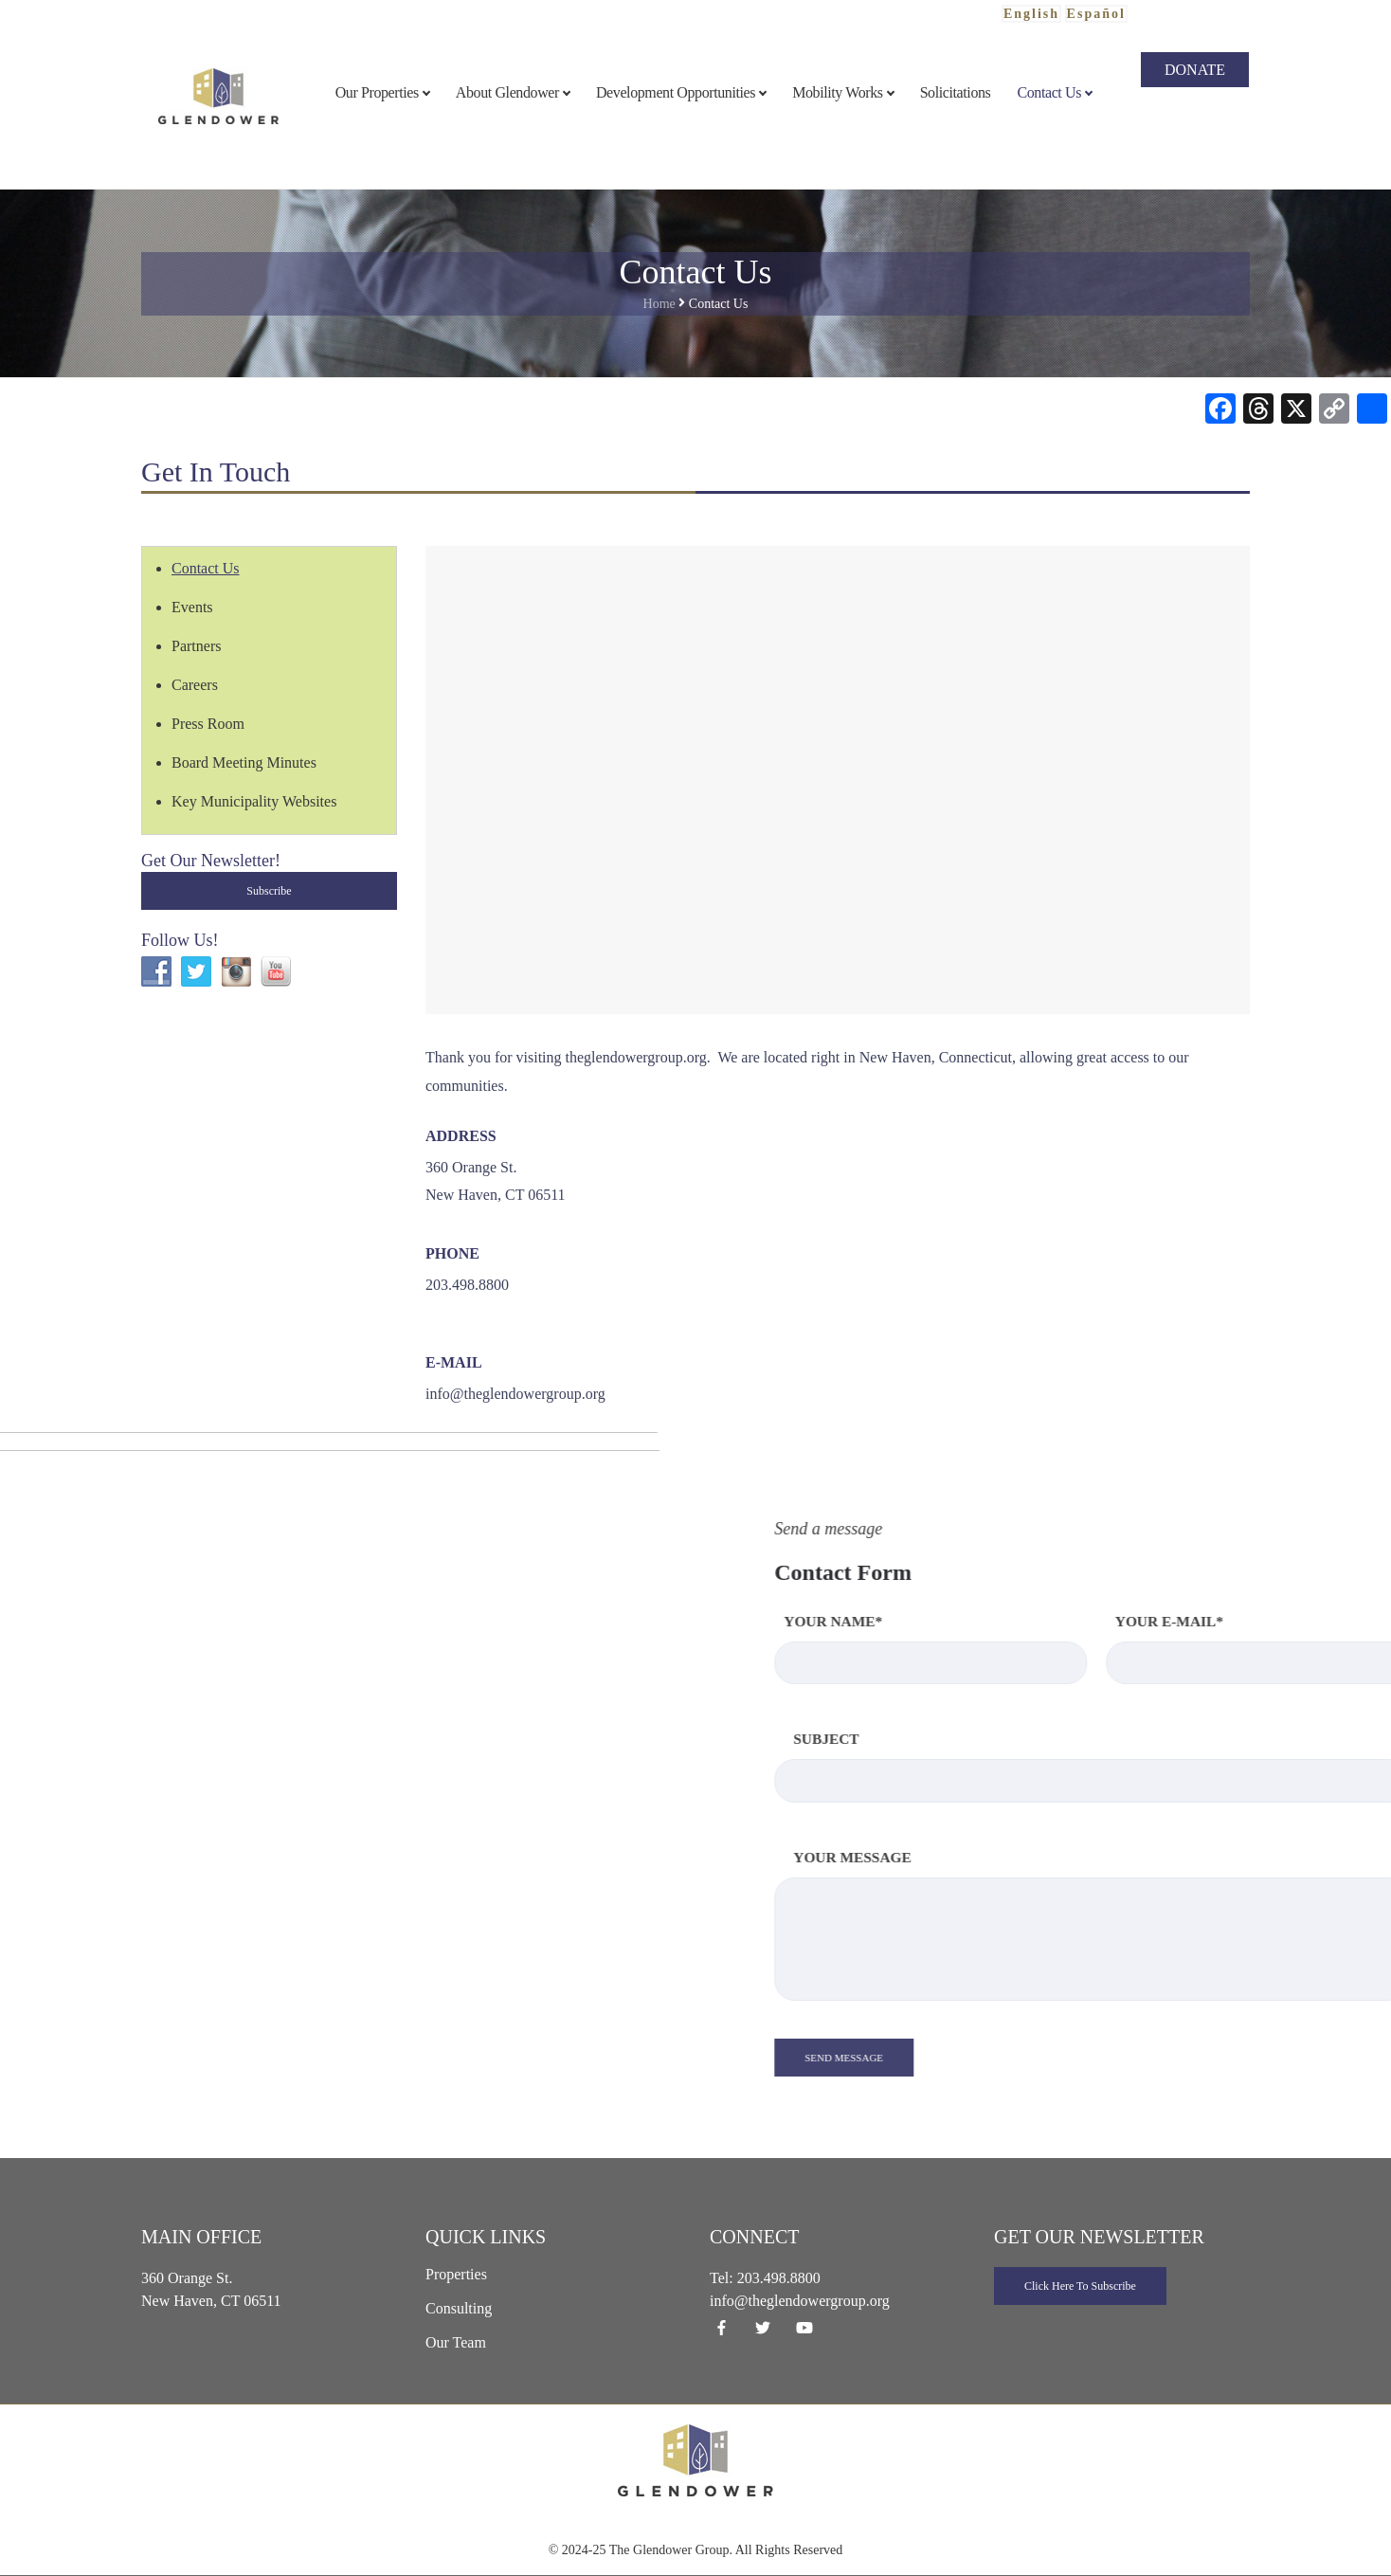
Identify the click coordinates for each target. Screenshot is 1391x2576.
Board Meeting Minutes (244, 762)
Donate (1195, 70)
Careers (195, 685)
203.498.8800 (779, 2278)
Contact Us (206, 568)
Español (1096, 14)
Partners (196, 646)
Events (192, 607)
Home (659, 304)
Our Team (455, 2342)
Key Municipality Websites (254, 801)
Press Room (208, 724)
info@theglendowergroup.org (515, 1394)
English (1031, 14)
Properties (456, 2274)
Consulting (458, 2308)
